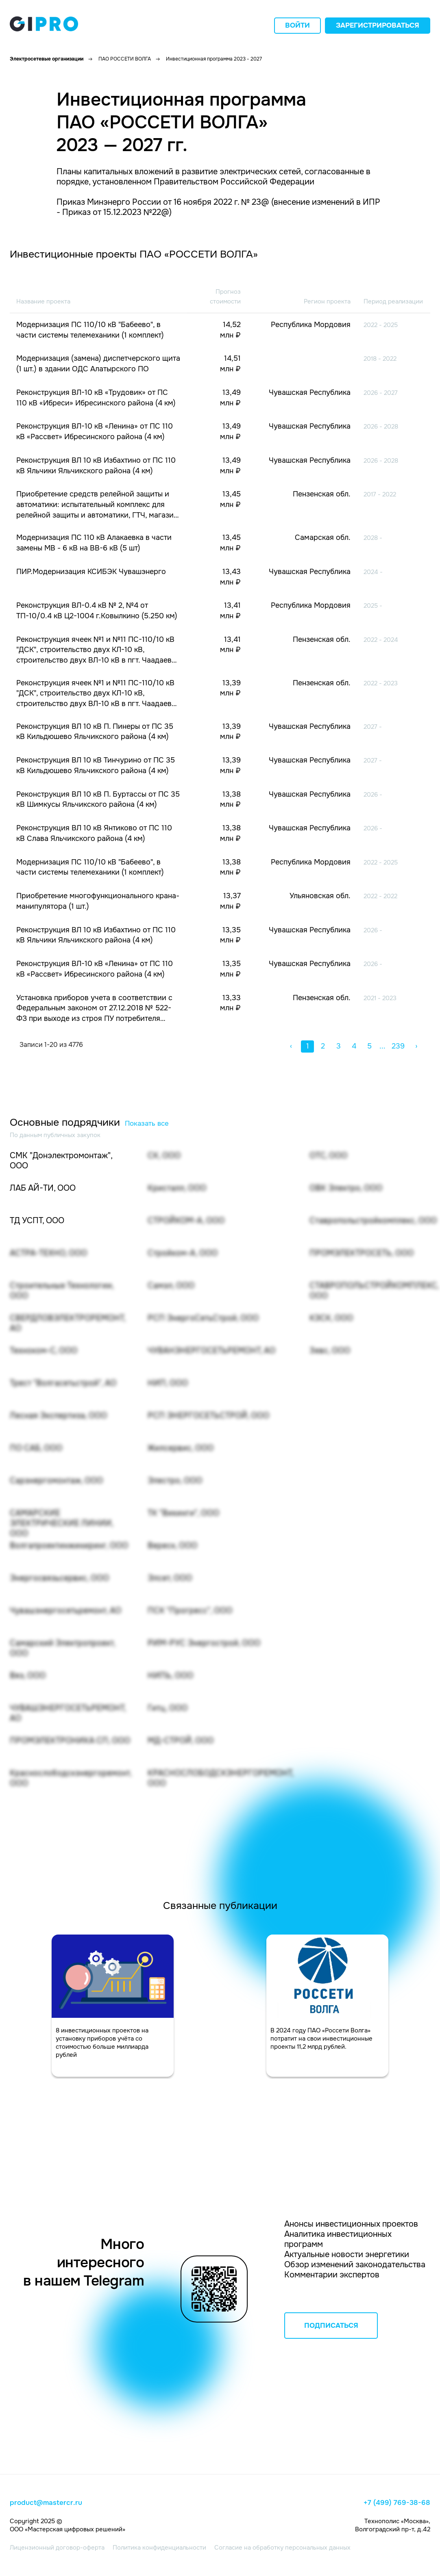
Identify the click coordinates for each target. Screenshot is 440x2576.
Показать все (147, 1123)
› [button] (416, 1046)
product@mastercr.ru (46, 2503)
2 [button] (323, 1046)
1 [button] (307, 1046)
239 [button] (398, 1046)
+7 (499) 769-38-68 (397, 2503)
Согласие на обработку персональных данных (282, 2548)
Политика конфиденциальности (159, 2548)
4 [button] (354, 1046)
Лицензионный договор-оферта (57, 2548)
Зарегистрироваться (377, 25)
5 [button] (369, 1046)
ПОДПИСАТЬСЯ (331, 2325)
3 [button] (338, 1046)
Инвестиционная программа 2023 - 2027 (214, 59)
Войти (297, 25)
